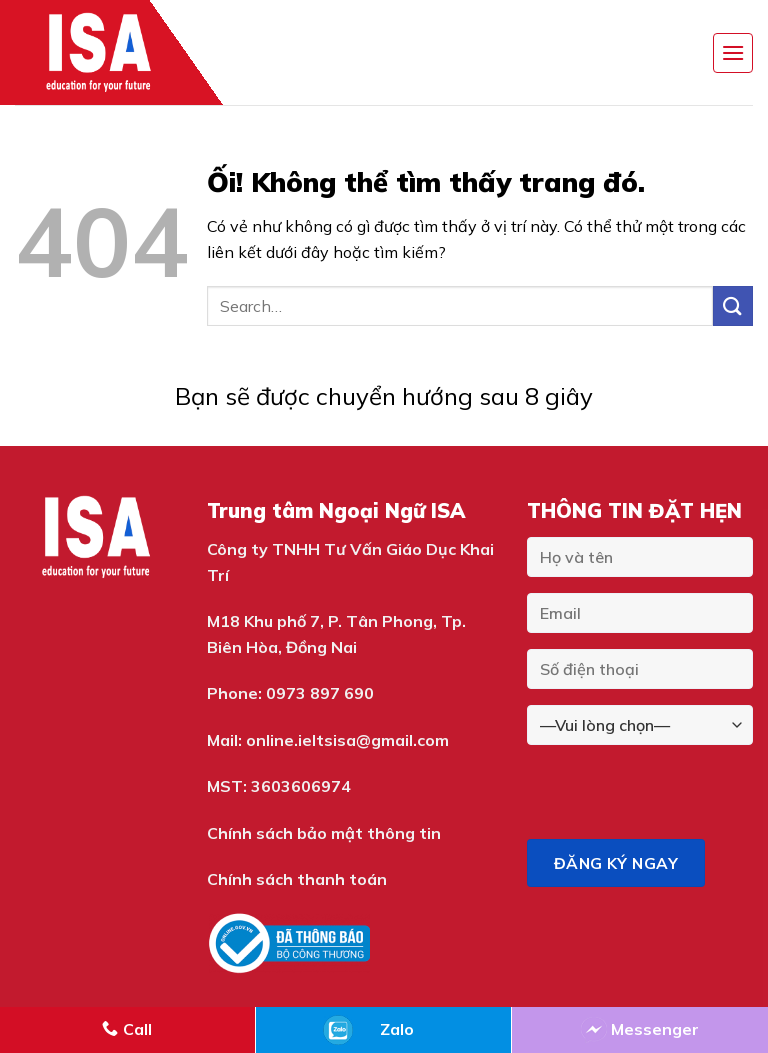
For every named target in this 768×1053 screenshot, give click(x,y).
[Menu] (733, 53)
